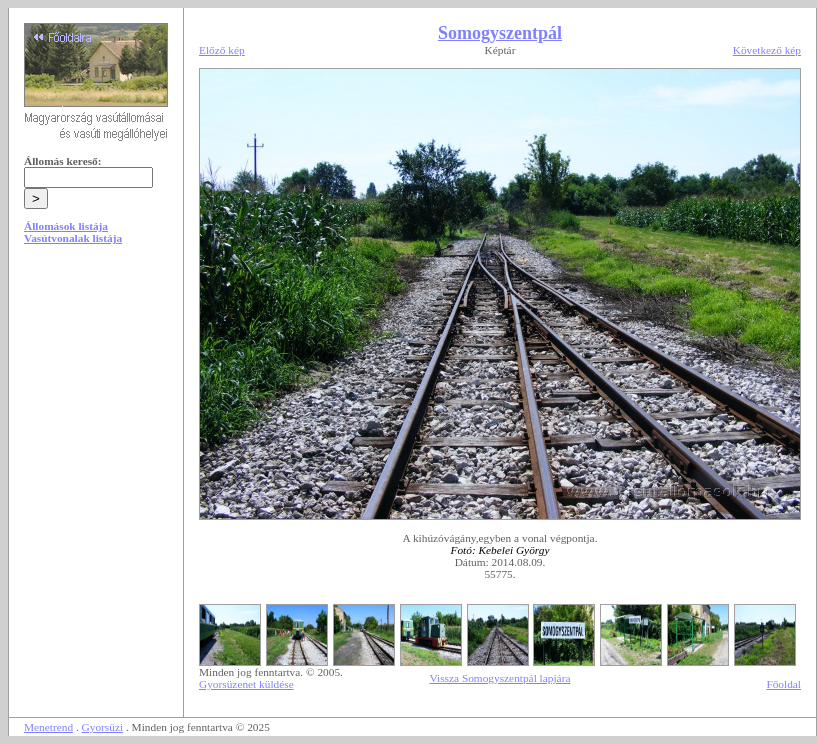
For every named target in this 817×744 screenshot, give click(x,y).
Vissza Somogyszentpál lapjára (500, 678)
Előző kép (222, 50)
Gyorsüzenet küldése (246, 684)
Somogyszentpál (500, 33)
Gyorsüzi (103, 727)
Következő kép (767, 50)
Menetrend (48, 727)
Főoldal (783, 684)
